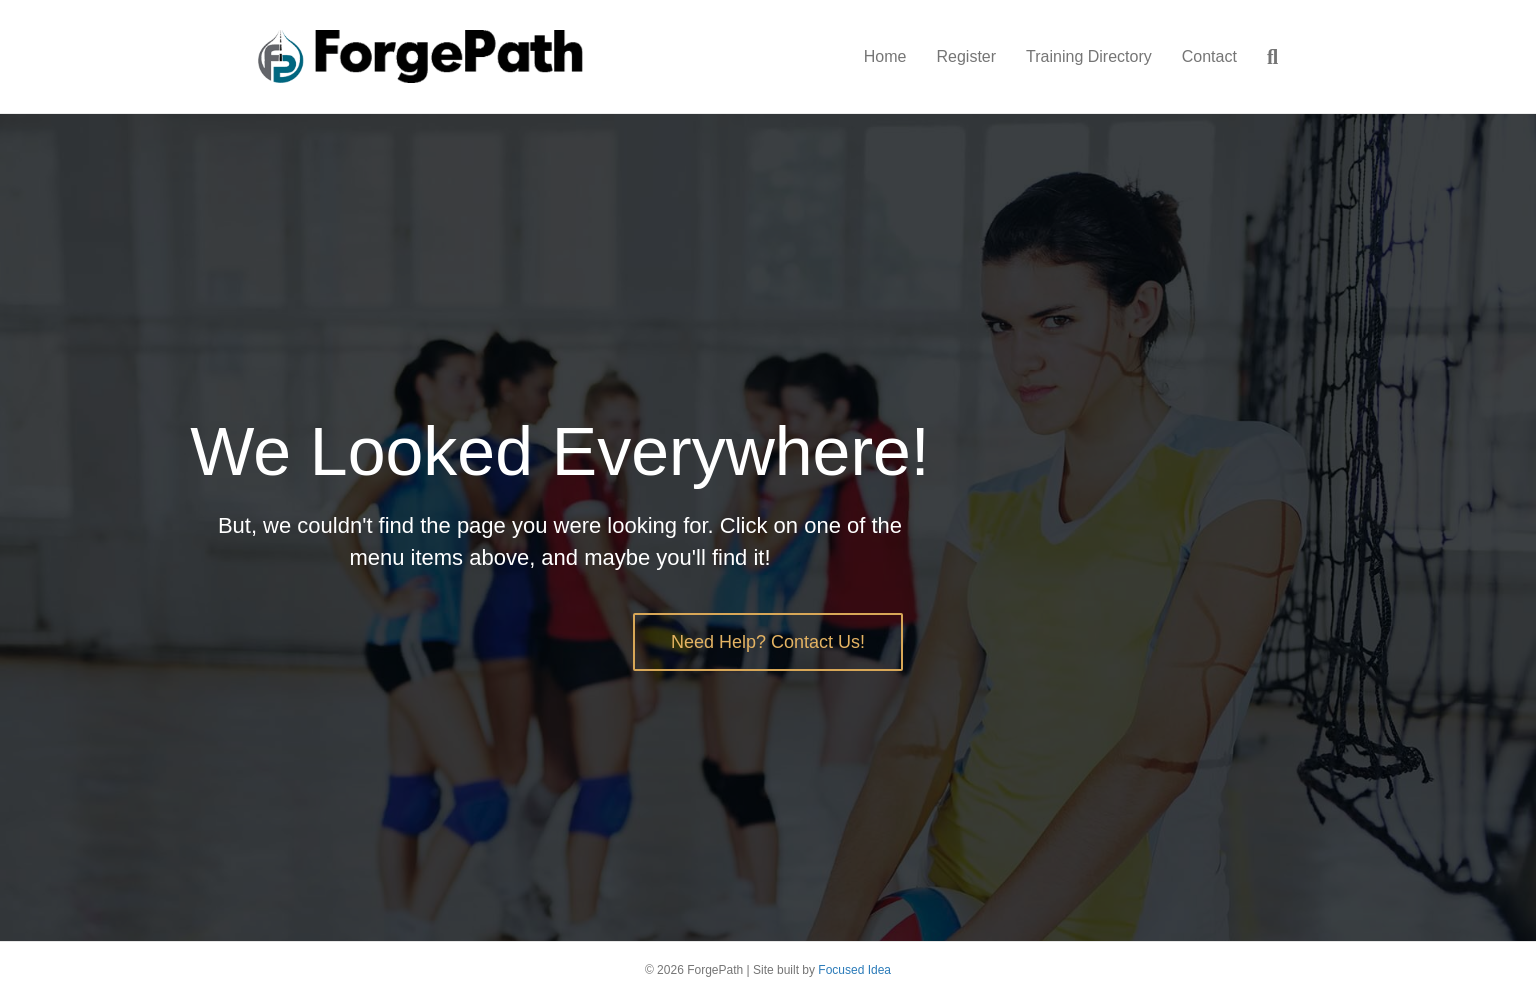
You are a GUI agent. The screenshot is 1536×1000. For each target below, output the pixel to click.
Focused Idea (854, 970)
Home (885, 56)
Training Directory (1089, 56)
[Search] (1265, 57)
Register (966, 56)
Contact (1209, 56)
